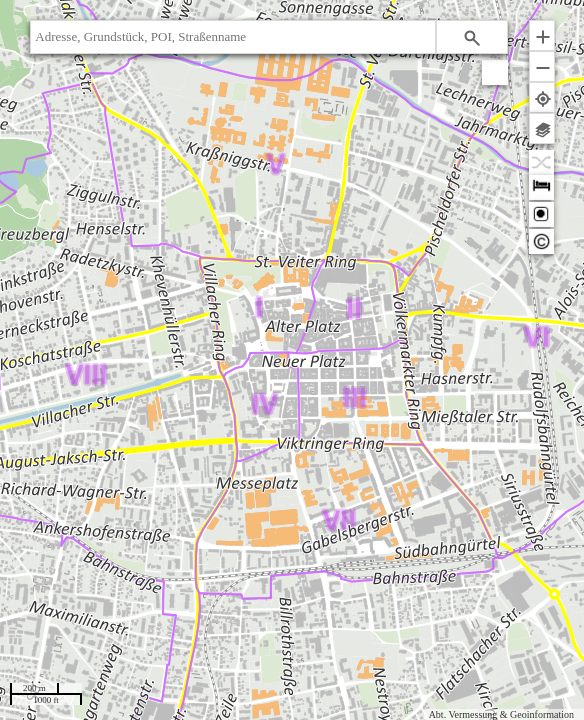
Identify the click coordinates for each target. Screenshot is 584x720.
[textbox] (233, 37)
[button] (472, 37)
